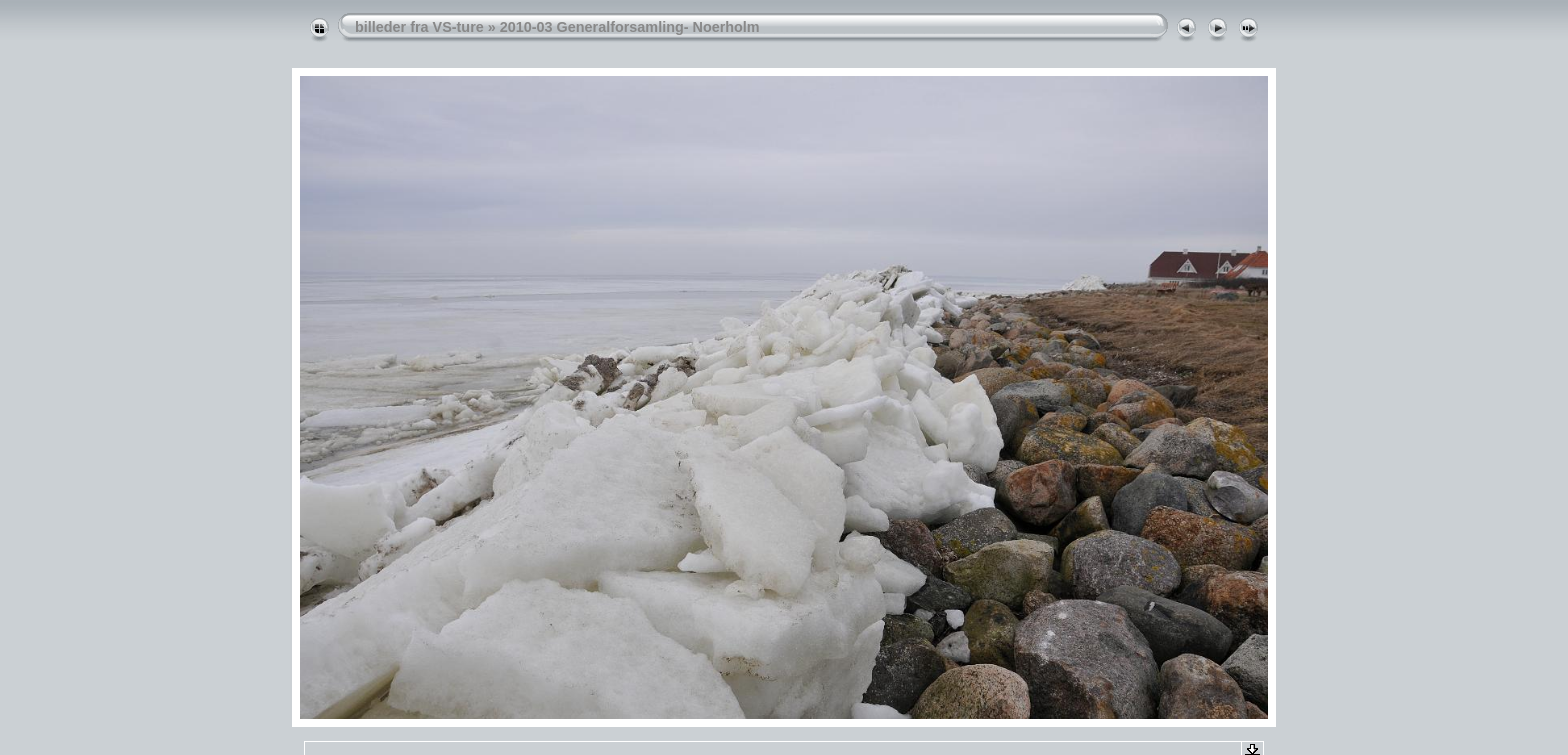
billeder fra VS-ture (419, 27)
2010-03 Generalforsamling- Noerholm (630, 27)
